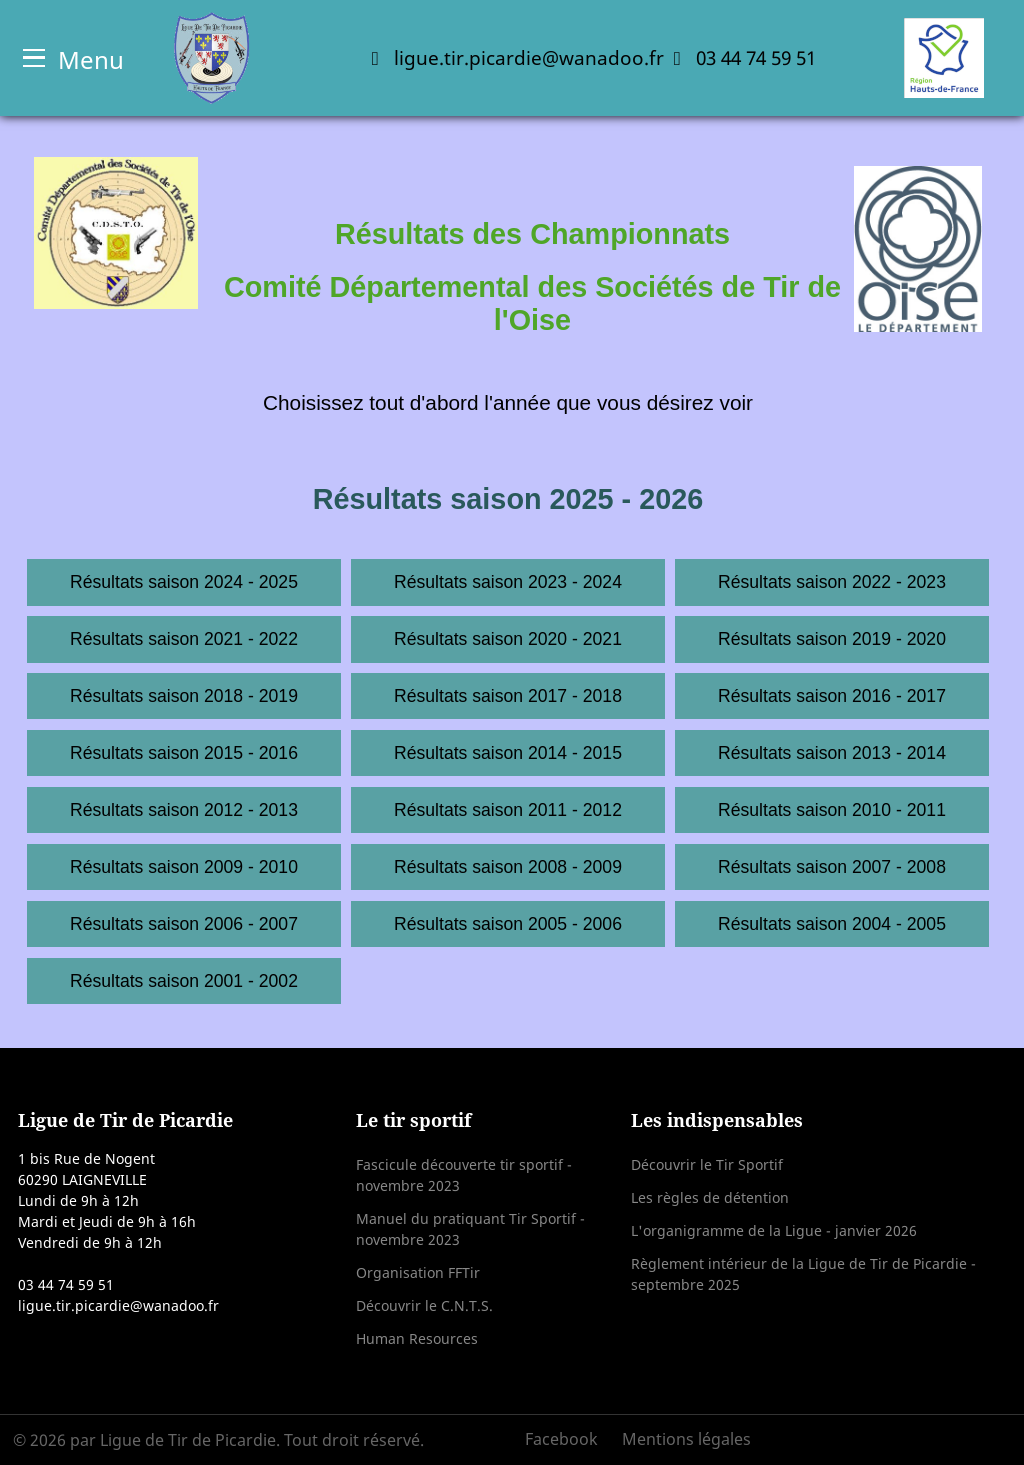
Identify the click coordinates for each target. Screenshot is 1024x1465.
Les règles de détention (710, 1197)
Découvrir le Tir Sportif (707, 1164)
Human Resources (417, 1338)
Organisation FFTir (418, 1272)
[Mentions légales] (681, 1439)
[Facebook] (568, 1439)
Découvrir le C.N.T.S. (424, 1305)
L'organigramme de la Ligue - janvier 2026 (774, 1230)
